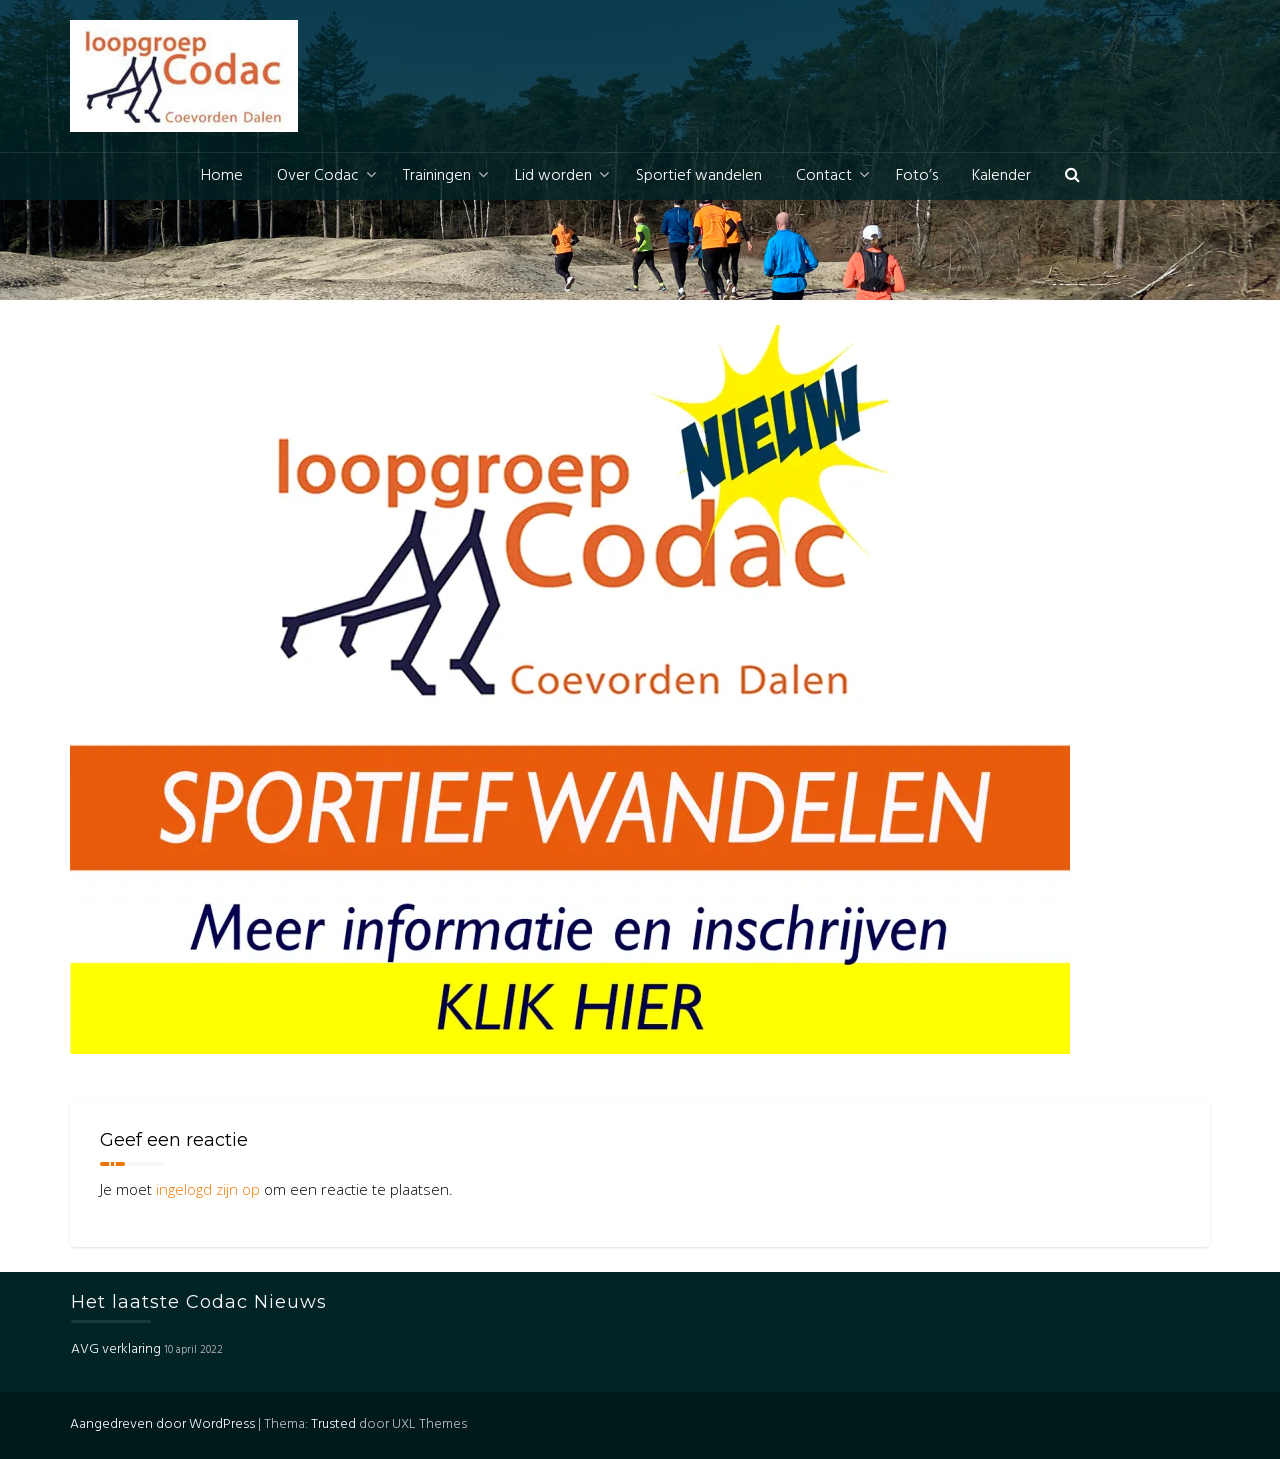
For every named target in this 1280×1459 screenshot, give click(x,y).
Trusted (333, 1424)
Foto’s (917, 176)
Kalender (1001, 176)
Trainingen (437, 176)
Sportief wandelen (699, 176)
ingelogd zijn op (208, 1189)
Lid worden (553, 176)
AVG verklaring (116, 1349)
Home (222, 176)
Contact (824, 176)
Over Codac (318, 176)
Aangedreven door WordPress (162, 1424)
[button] (1072, 176)
